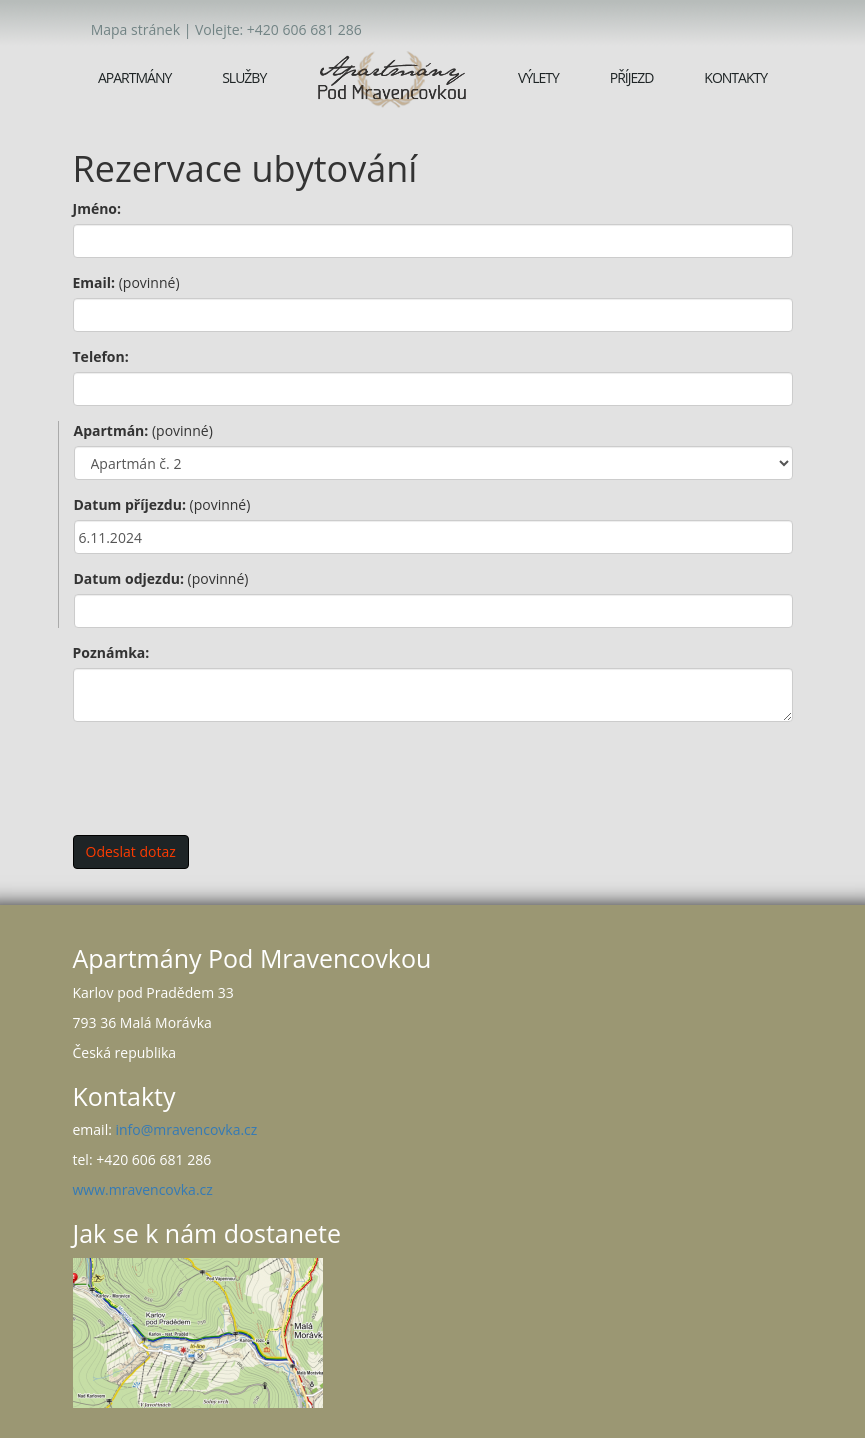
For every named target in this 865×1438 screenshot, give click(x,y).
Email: (126, 282)
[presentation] (225, 776)
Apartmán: (143, 430)
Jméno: (97, 208)
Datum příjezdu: (162, 504)
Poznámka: (111, 652)
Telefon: (101, 356)
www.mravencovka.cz (143, 1189)
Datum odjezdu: (161, 578)
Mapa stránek (135, 29)
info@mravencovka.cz (186, 1129)
